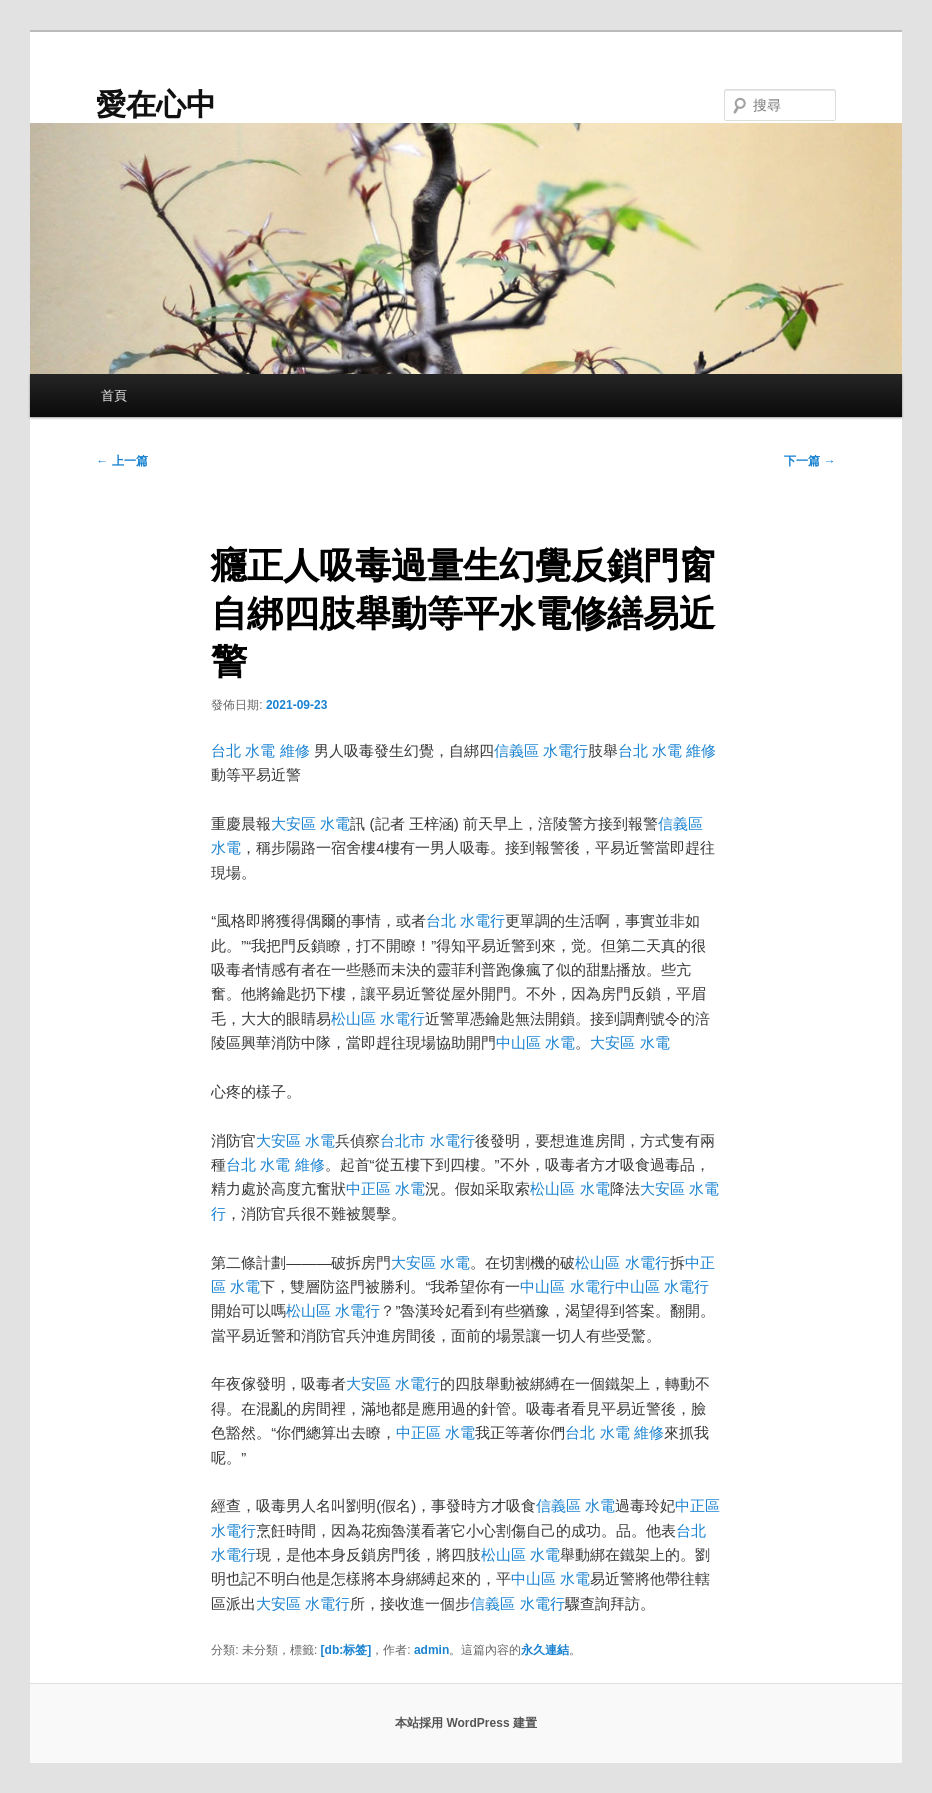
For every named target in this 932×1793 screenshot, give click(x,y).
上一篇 (121, 461)
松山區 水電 (569, 1188)
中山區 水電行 (567, 1286)
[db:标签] (346, 1650)
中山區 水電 (535, 1042)
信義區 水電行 (541, 750)
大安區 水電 (310, 823)
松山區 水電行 (378, 1018)
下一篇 (809, 461)
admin (431, 1650)
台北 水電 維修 (260, 750)
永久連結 (545, 1650)
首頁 (114, 395)
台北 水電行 (465, 920)
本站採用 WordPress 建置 (466, 1723)
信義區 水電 (575, 1505)
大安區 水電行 (393, 1383)
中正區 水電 (385, 1188)
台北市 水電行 (427, 1140)
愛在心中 (156, 104)
